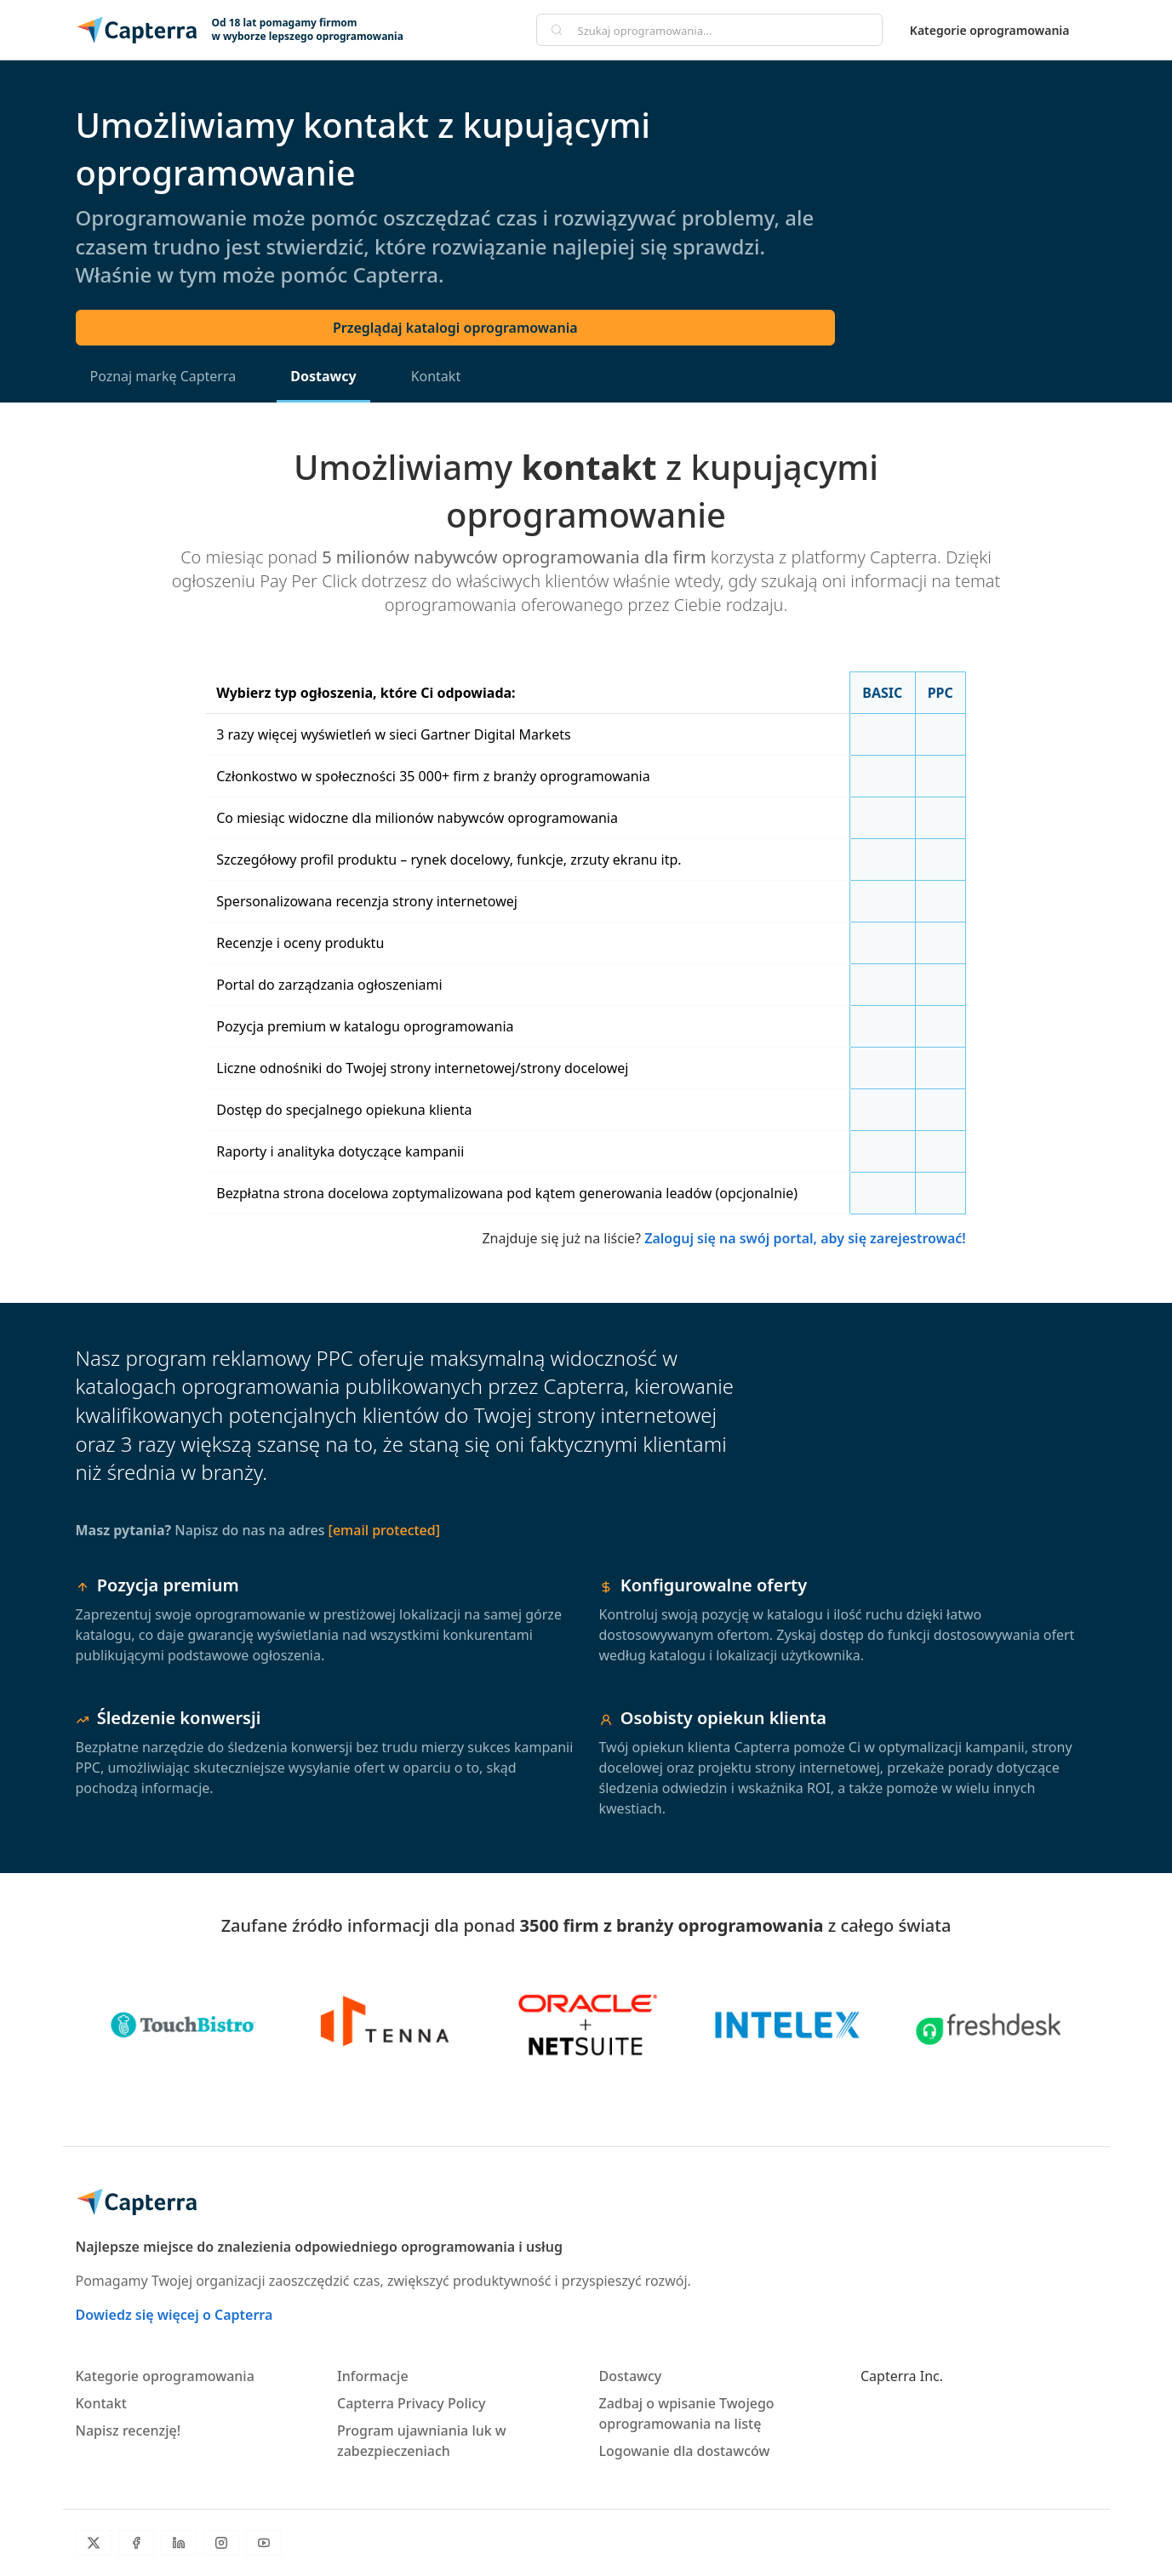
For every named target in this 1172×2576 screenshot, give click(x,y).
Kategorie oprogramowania (990, 30)
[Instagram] (221, 2543)
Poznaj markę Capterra (163, 376)
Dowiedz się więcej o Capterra (174, 2314)
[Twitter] (93, 2543)
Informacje (373, 2376)
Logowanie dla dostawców (684, 2451)
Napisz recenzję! (128, 2430)
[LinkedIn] (179, 2543)
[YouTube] (264, 2543)
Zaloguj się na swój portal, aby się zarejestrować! (805, 1238)
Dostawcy (323, 376)
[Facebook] (136, 2543)
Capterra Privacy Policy (411, 2403)
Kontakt (436, 376)
